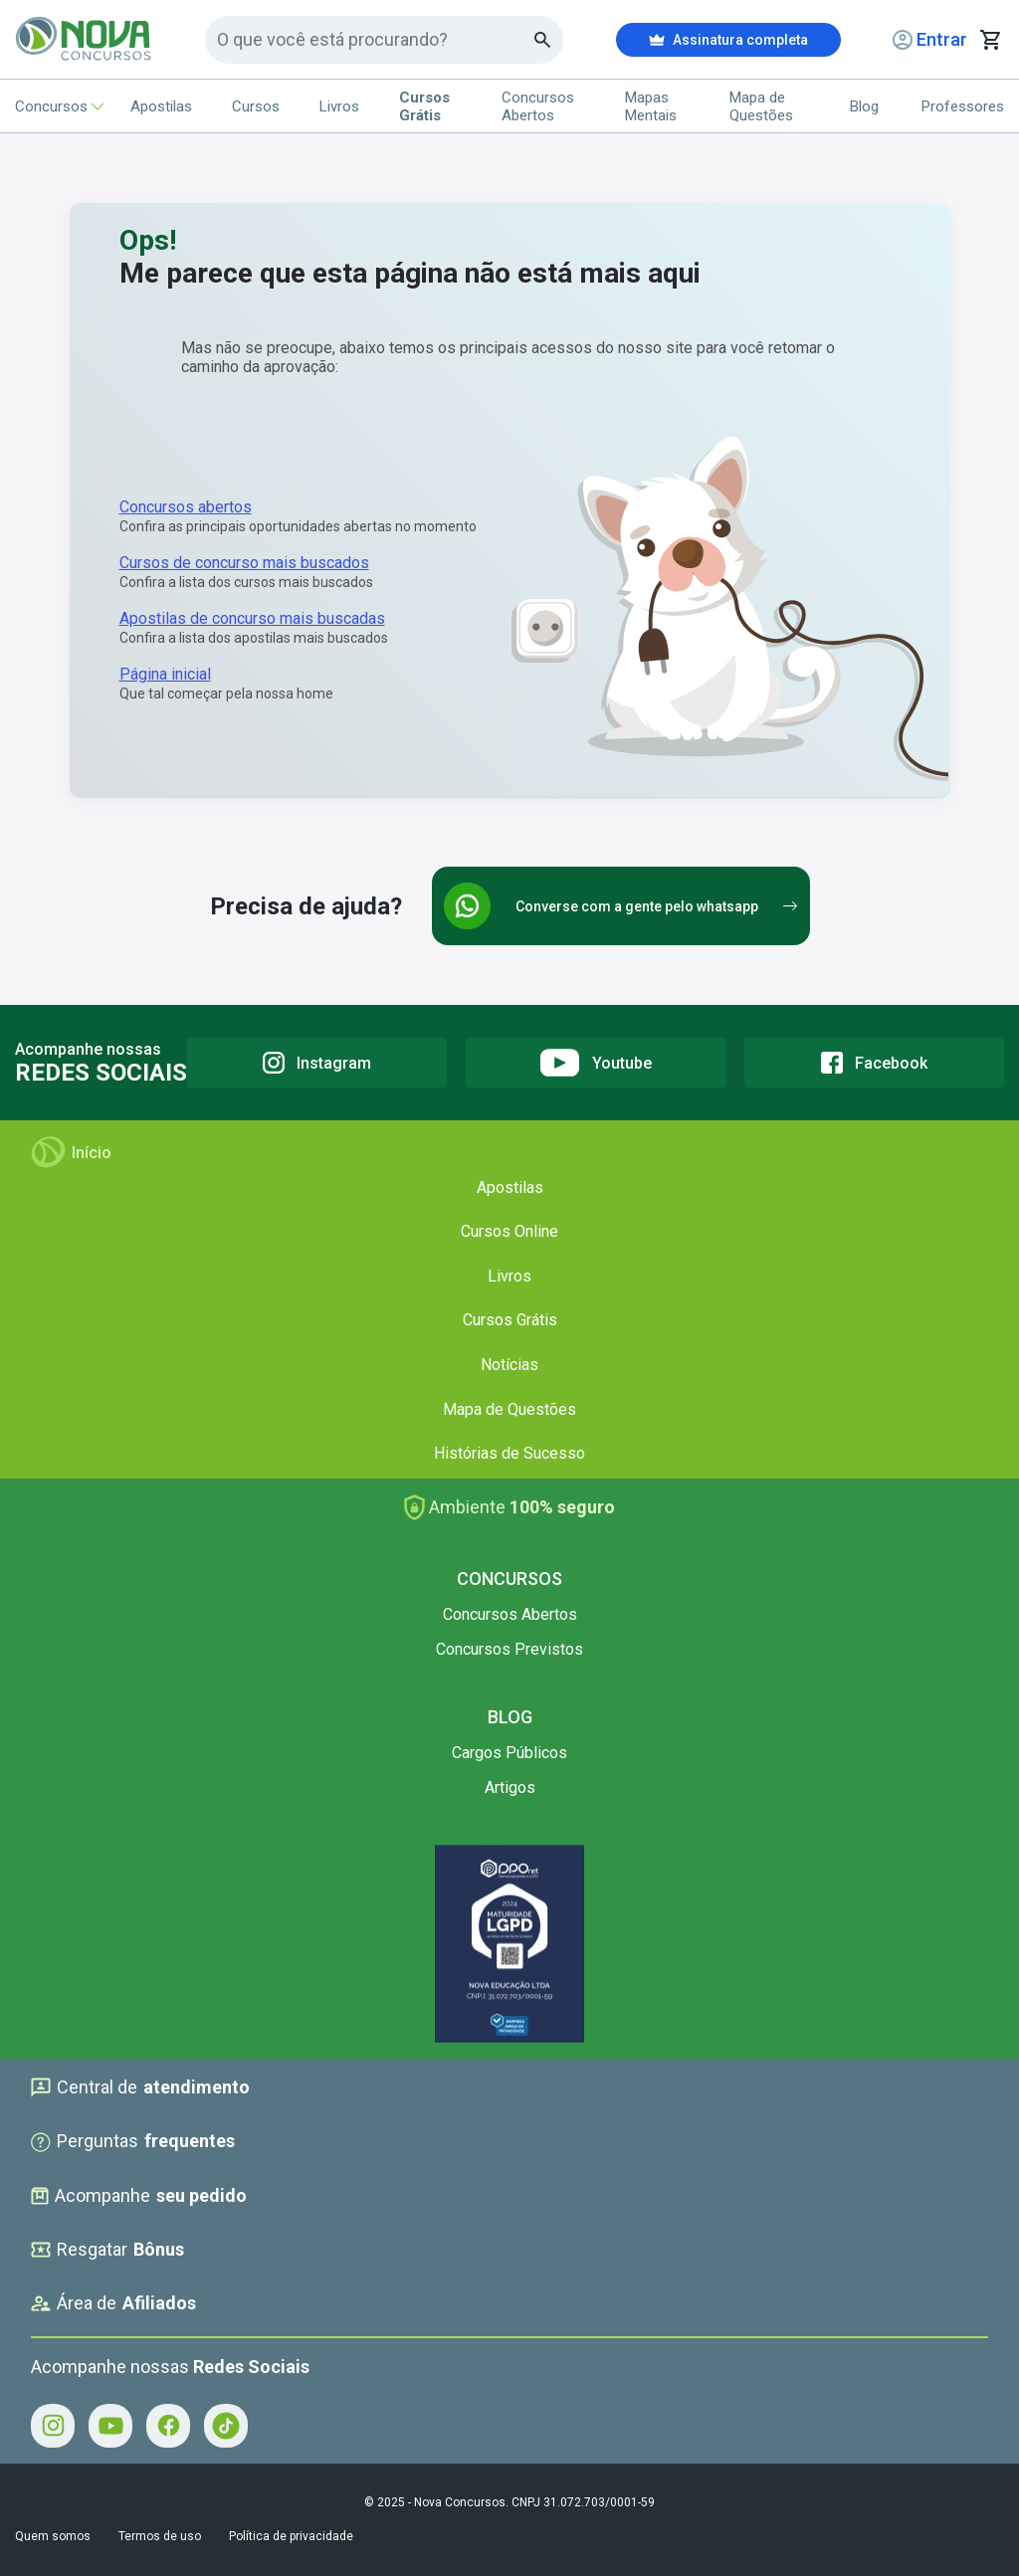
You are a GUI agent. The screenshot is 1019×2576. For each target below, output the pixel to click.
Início (71, 1152)
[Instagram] (317, 1063)
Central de (140, 2087)
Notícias (509, 1364)
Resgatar (107, 2250)
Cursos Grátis (510, 1319)
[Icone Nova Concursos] (84, 40)
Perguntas (133, 2141)
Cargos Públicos (509, 1752)
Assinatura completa (728, 40)
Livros (339, 106)
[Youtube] (595, 1063)
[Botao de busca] (542, 40)
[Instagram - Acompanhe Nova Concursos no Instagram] (53, 2426)
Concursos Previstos (509, 1649)
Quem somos (53, 2536)
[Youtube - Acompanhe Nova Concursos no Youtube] (110, 2426)
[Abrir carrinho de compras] (990, 40)
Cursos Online (509, 1231)
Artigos (510, 1787)
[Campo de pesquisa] (375, 39)
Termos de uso (159, 2536)
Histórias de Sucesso (509, 1453)
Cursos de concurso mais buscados (244, 562)
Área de (113, 2303)
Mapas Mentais (651, 106)
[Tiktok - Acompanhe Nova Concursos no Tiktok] (226, 2426)
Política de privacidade (291, 2536)
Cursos (256, 106)
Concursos (53, 106)
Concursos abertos (185, 506)
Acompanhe (139, 2196)
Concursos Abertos (538, 106)
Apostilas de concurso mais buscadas (252, 618)
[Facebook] (874, 1063)
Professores (962, 106)
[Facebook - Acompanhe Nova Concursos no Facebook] (168, 2426)
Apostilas (161, 106)
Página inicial (165, 674)
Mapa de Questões (761, 106)
